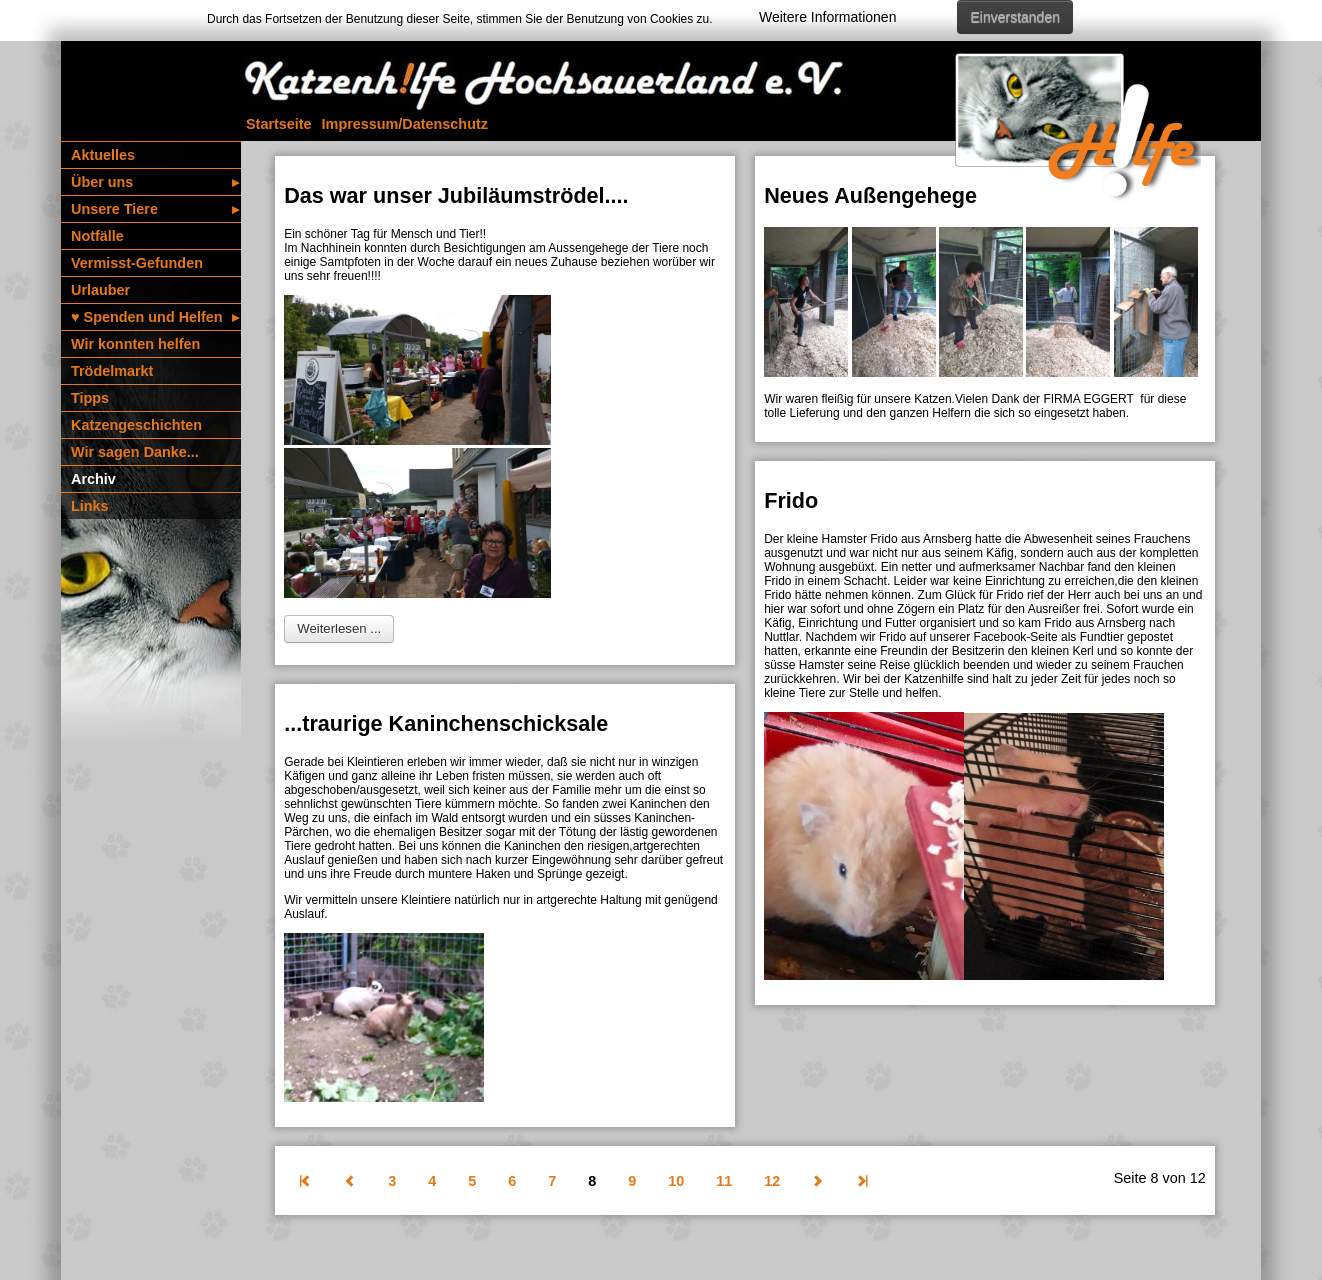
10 (676, 1181)
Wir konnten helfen (135, 344)
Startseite (279, 124)
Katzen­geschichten (136, 425)
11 (724, 1181)
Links (90, 506)
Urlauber (100, 290)
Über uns (155, 182)
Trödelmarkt (112, 371)
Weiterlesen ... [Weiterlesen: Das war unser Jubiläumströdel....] (339, 628)
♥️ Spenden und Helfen (155, 317)
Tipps (90, 398)
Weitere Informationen (827, 17)
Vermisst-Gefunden (137, 263)
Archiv (93, 479)
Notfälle (97, 236)
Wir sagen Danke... (135, 452)
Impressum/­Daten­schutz (405, 124)
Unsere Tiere (155, 209)
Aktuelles (103, 155)
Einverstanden (1015, 17)
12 (772, 1181)
